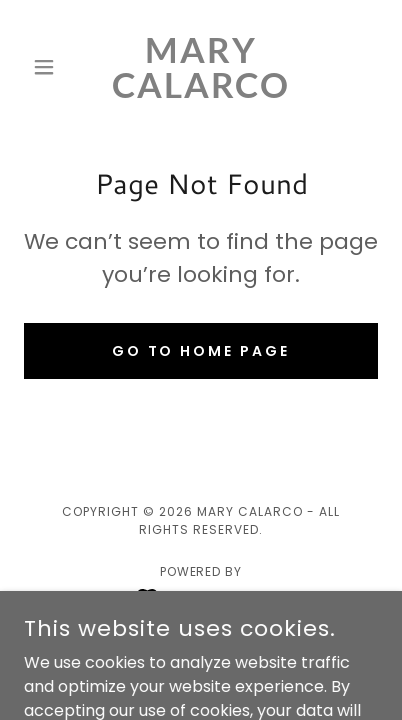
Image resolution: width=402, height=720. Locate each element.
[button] (50, 67)
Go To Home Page (201, 351)
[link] (201, 67)
